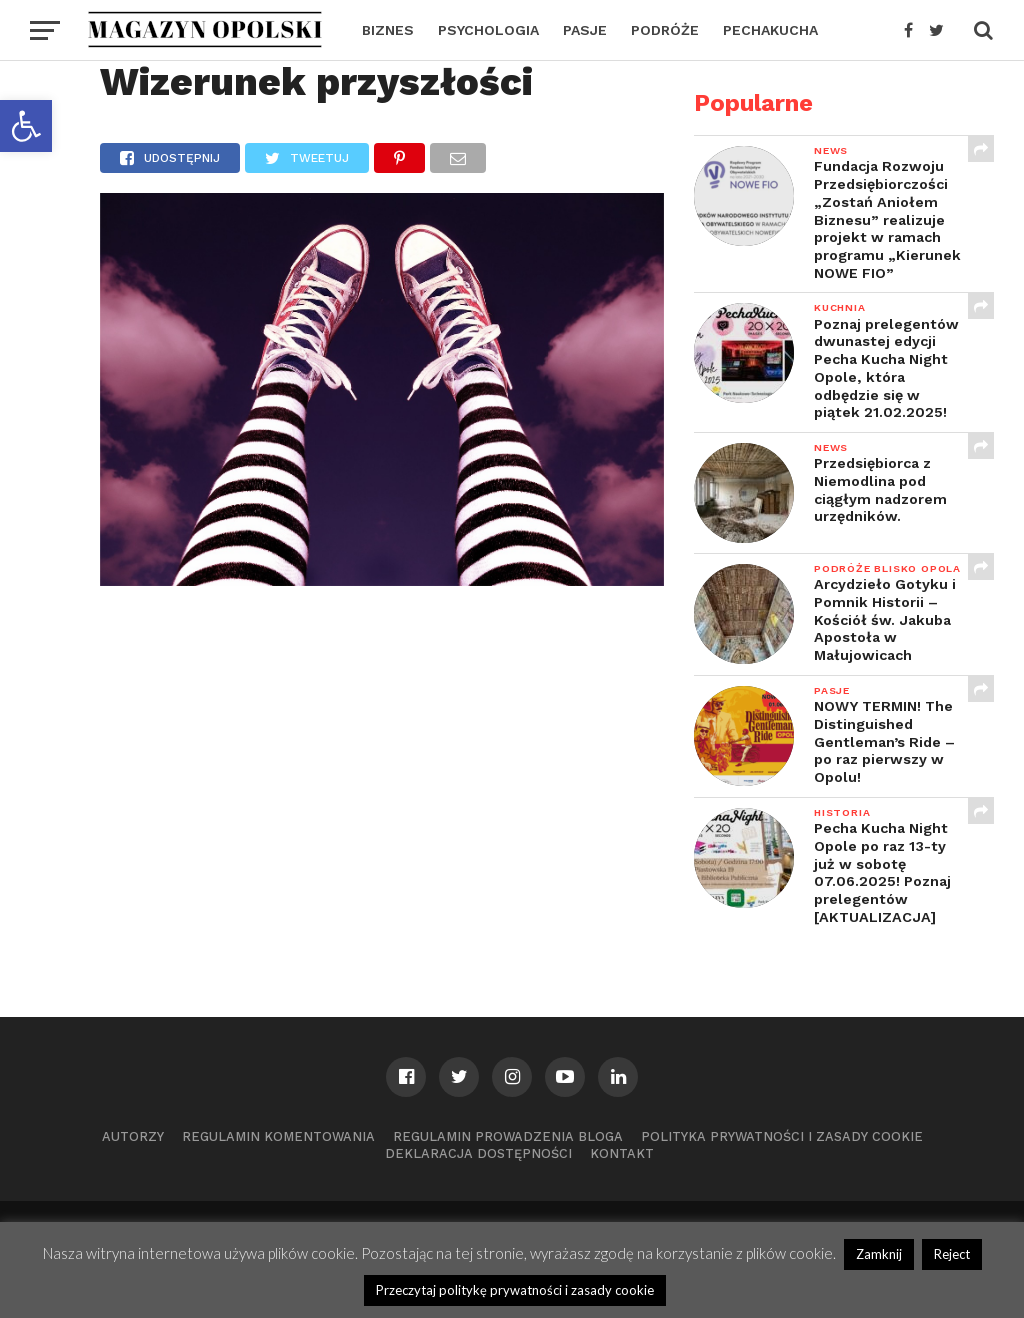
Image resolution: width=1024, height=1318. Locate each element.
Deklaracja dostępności (478, 1153)
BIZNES (388, 30)
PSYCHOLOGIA (488, 30)
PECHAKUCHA (770, 30)
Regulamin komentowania (278, 1136)
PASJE (585, 30)
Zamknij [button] (879, 1254)
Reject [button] (952, 1254)
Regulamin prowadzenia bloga (508, 1136)
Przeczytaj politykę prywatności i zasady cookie (515, 1290)
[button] (26, 126)
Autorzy (133, 1136)
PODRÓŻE (665, 30)
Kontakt (622, 1153)
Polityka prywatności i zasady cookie (782, 1136)
